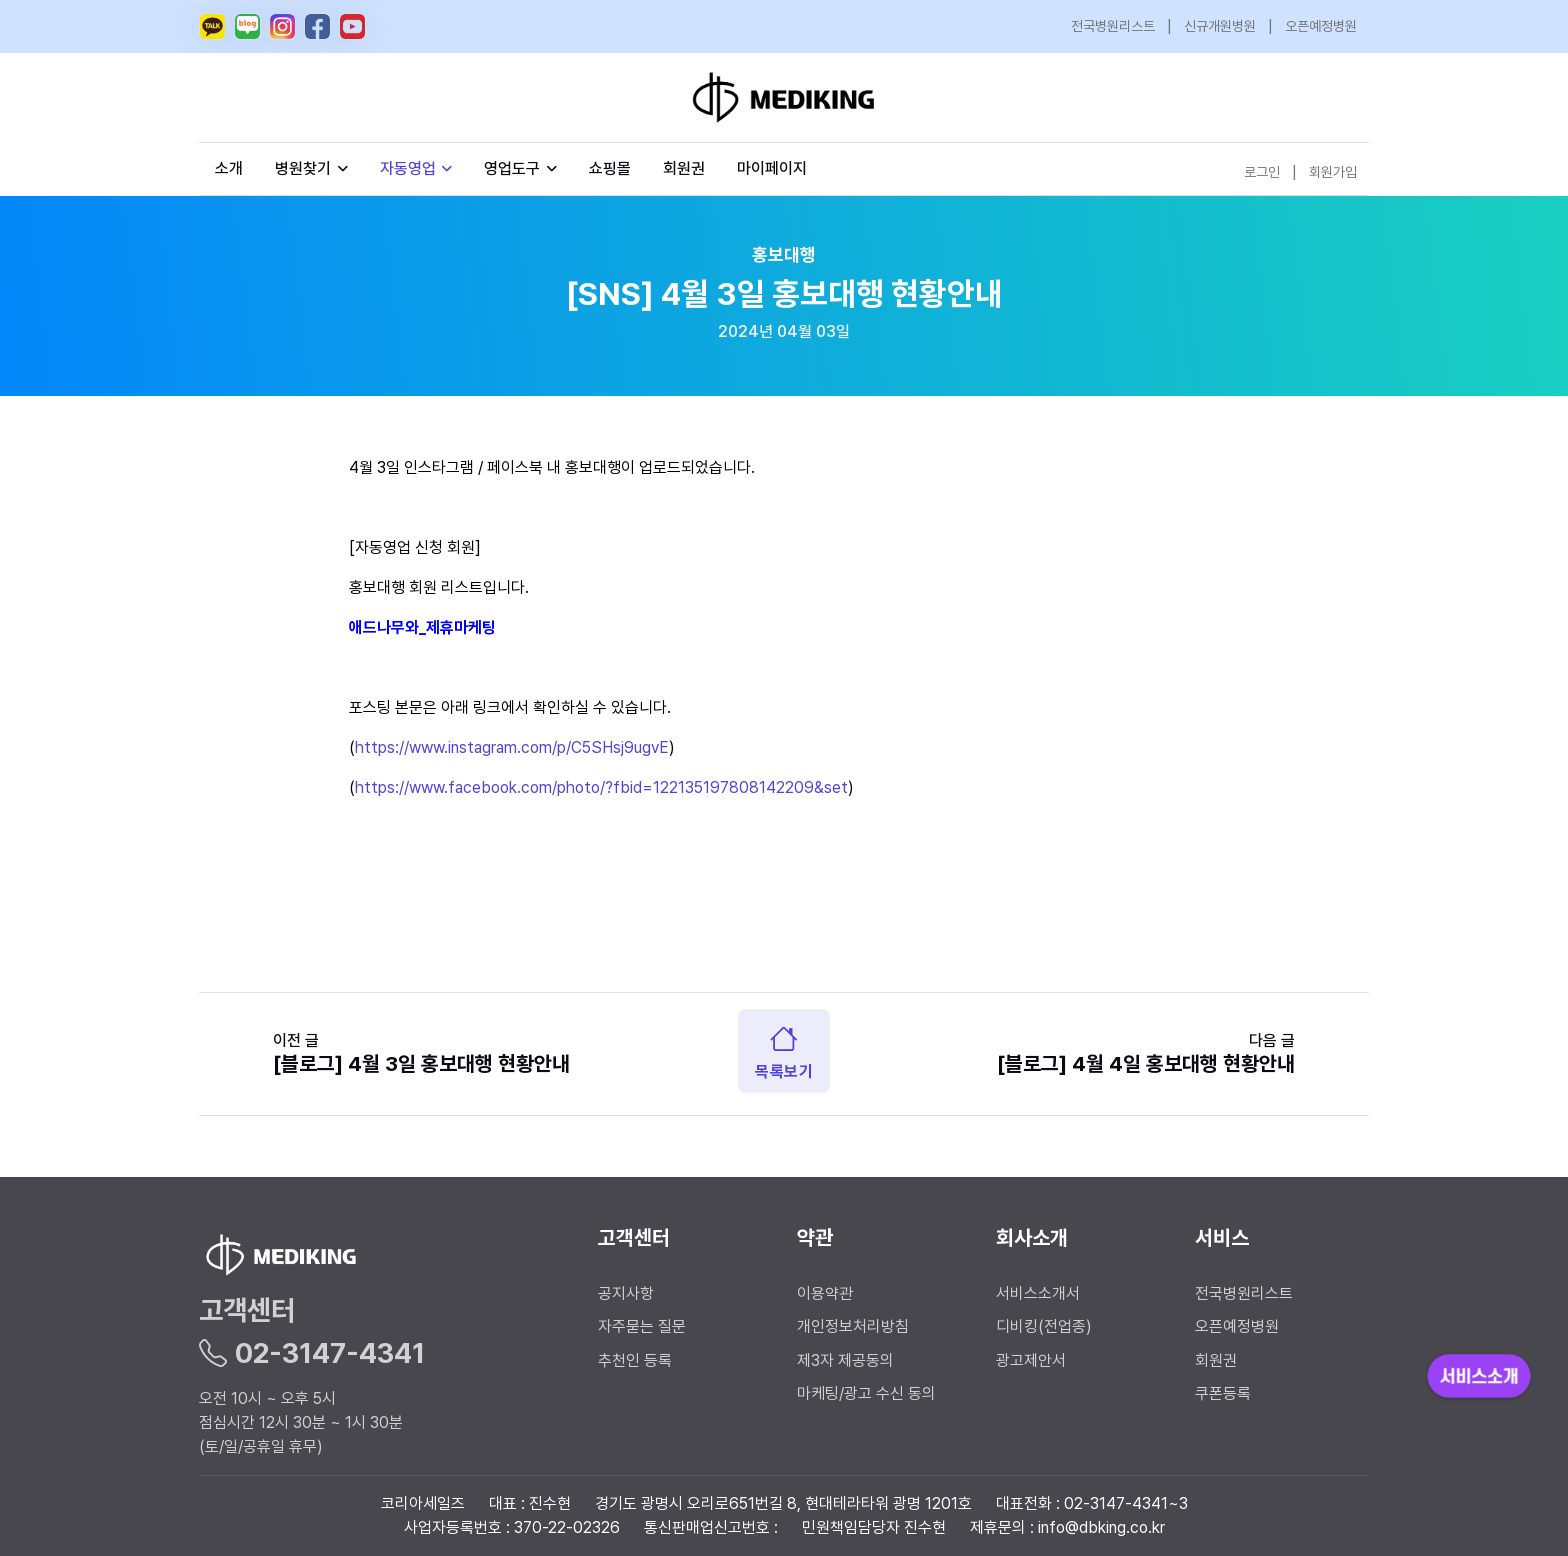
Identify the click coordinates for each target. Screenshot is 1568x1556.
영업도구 (512, 168)
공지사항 (626, 1293)
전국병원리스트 (1113, 26)
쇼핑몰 (610, 168)
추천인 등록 (635, 1360)
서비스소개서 (1038, 1293)
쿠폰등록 (1223, 1393)
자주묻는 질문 (642, 1326)
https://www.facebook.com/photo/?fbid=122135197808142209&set (601, 787)
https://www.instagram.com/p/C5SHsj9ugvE (512, 747)
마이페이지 (772, 168)
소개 (229, 168)
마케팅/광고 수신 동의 (866, 1393)
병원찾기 (311, 168)
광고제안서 (1031, 1360)
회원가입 (1333, 172)
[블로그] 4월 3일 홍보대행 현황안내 (421, 1063)
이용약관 (825, 1293)
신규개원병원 (1220, 26)
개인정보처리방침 (853, 1326)
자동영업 (416, 168)
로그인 (1262, 172)
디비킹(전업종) (1044, 1326)
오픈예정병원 (1321, 26)
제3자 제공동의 (845, 1360)
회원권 (684, 168)
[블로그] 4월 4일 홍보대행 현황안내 (1146, 1063)
